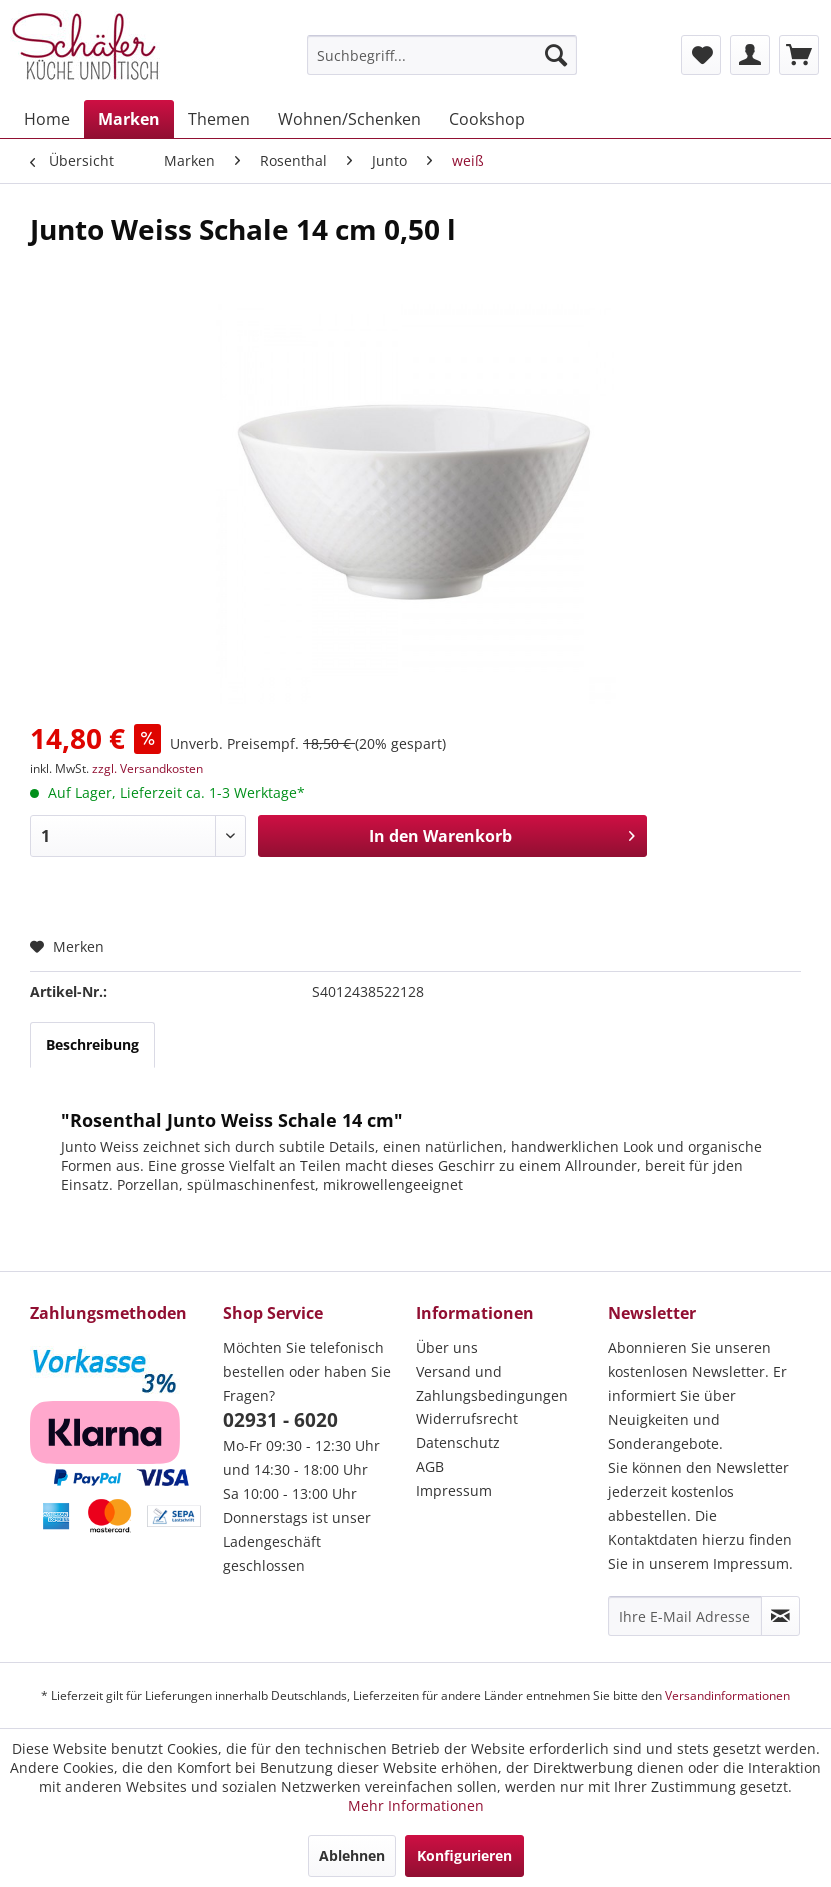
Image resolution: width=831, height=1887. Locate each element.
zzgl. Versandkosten (147, 768)
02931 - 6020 (280, 1420)
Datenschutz (458, 1442)
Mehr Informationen (416, 1805)
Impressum (454, 1490)
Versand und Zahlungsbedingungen (492, 1383)
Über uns (447, 1347)
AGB (430, 1466)
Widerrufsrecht (467, 1418)
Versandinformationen (727, 1695)
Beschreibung (92, 1044)
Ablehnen (352, 1855)
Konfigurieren (464, 1855)
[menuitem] (442, 55)
